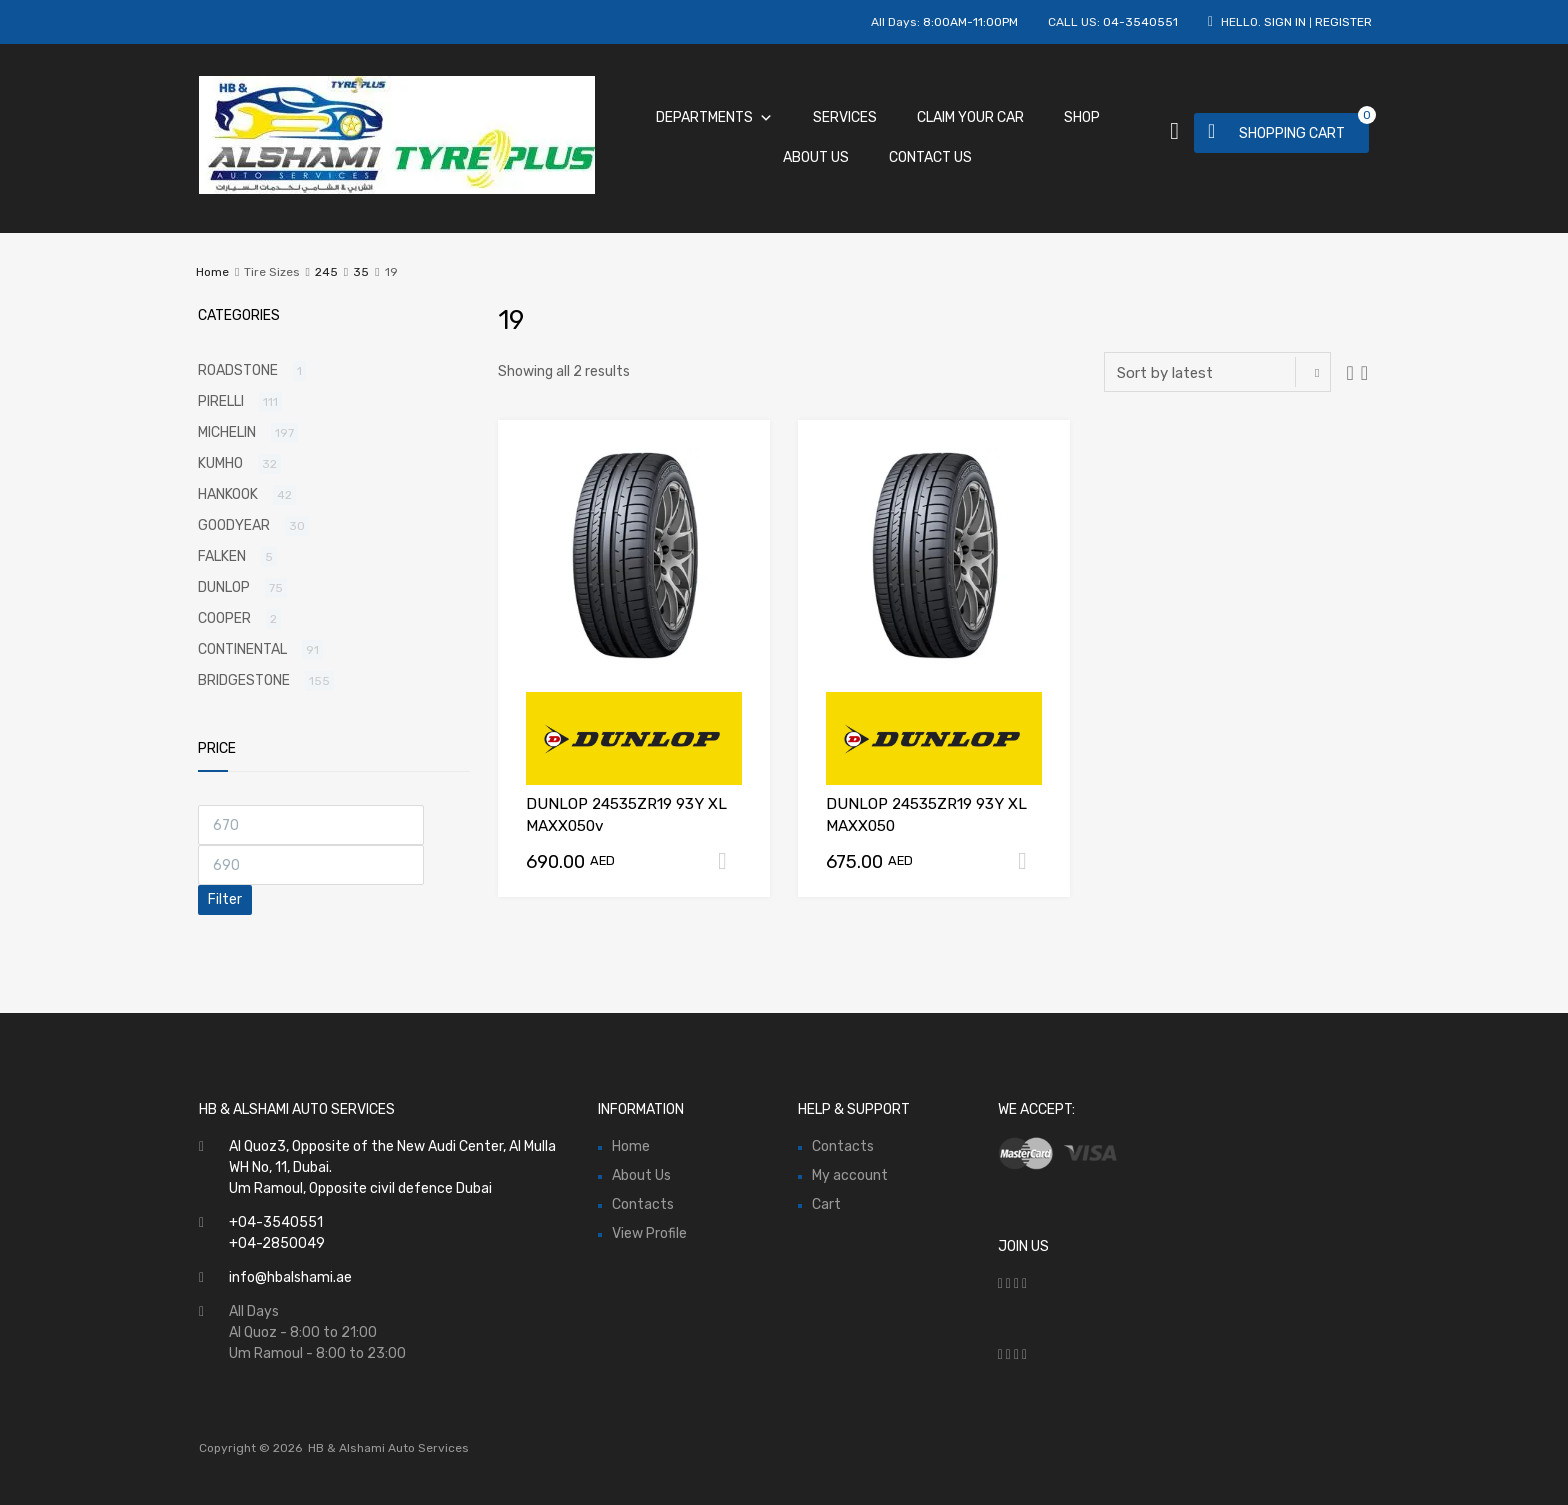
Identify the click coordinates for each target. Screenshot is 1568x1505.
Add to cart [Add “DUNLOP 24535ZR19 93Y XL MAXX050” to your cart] (1030, 861)
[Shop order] (1217, 372)
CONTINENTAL (242, 649)
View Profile (649, 1233)
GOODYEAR (234, 525)
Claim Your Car (970, 117)
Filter (225, 899)
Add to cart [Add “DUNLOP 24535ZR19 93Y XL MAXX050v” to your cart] (730, 861)
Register (1343, 22)
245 (326, 272)
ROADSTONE (238, 370)
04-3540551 (1140, 22)
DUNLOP (224, 587)
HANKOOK (228, 494)
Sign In (1285, 22)
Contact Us (930, 157)
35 (361, 272)
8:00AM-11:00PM (970, 22)
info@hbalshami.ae (290, 1277)
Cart (826, 1204)
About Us (816, 157)
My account (850, 1175)
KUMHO (220, 463)
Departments (714, 117)
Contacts (643, 1204)
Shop (1082, 117)
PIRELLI (221, 401)
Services (845, 117)
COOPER (224, 618)
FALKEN (222, 556)
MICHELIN (227, 432)
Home (212, 272)
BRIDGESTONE (244, 680)
